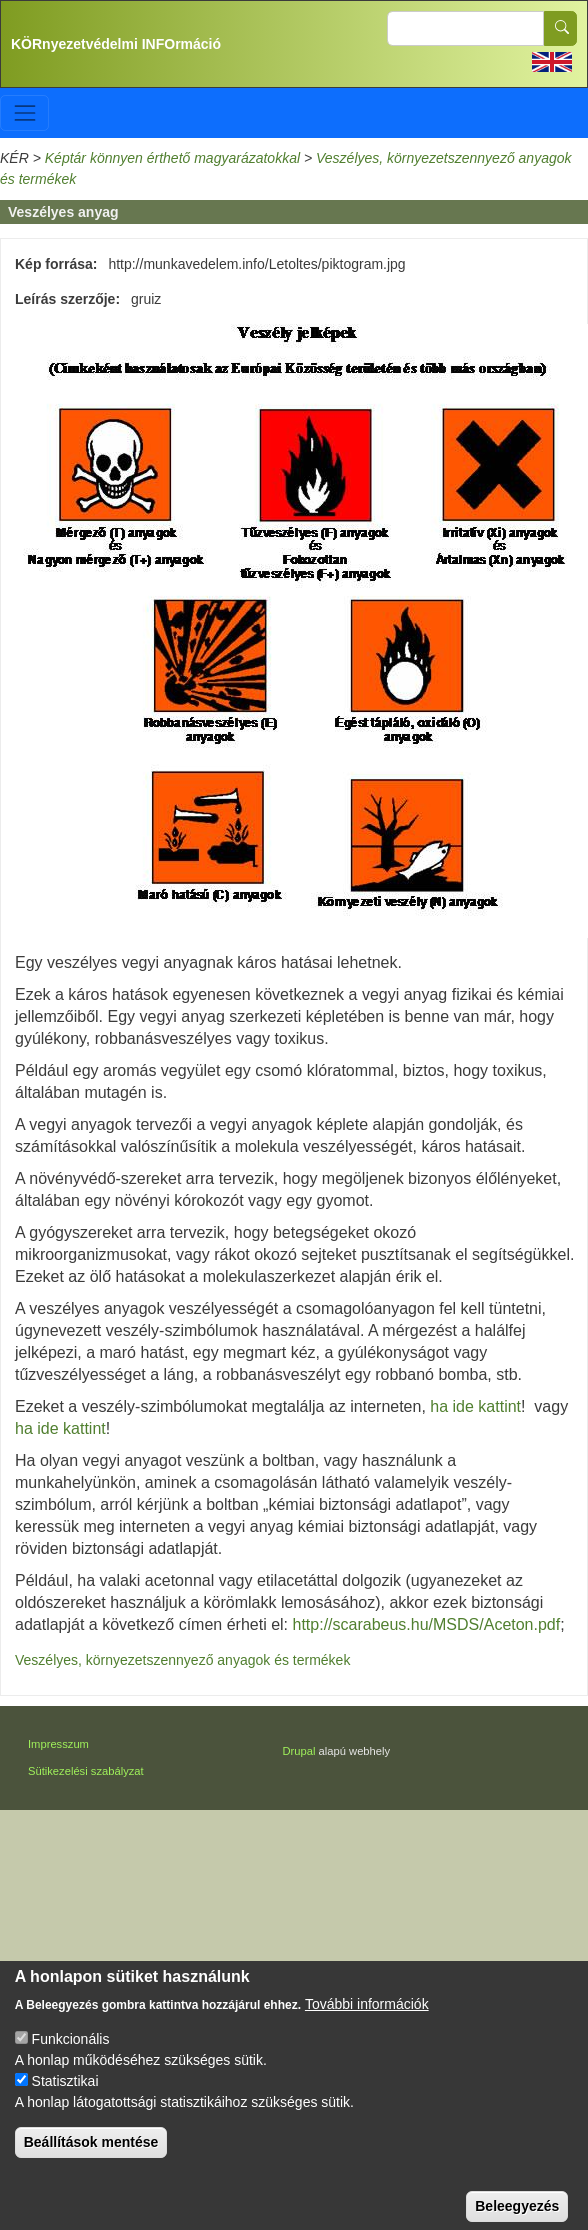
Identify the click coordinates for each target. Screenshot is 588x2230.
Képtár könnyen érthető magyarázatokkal (172, 158)
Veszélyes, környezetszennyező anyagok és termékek (182, 1660)
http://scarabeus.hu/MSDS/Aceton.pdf (427, 1624)
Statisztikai (65, 2099)
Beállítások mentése (91, 2160)
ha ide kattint (473, 1406)
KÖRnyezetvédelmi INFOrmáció (116, 44)
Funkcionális (71, 2057)
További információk (367, 2022)
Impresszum (58, 1744)
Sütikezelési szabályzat (86, 1771)
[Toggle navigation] (24, 112)
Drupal (299, 1751)
